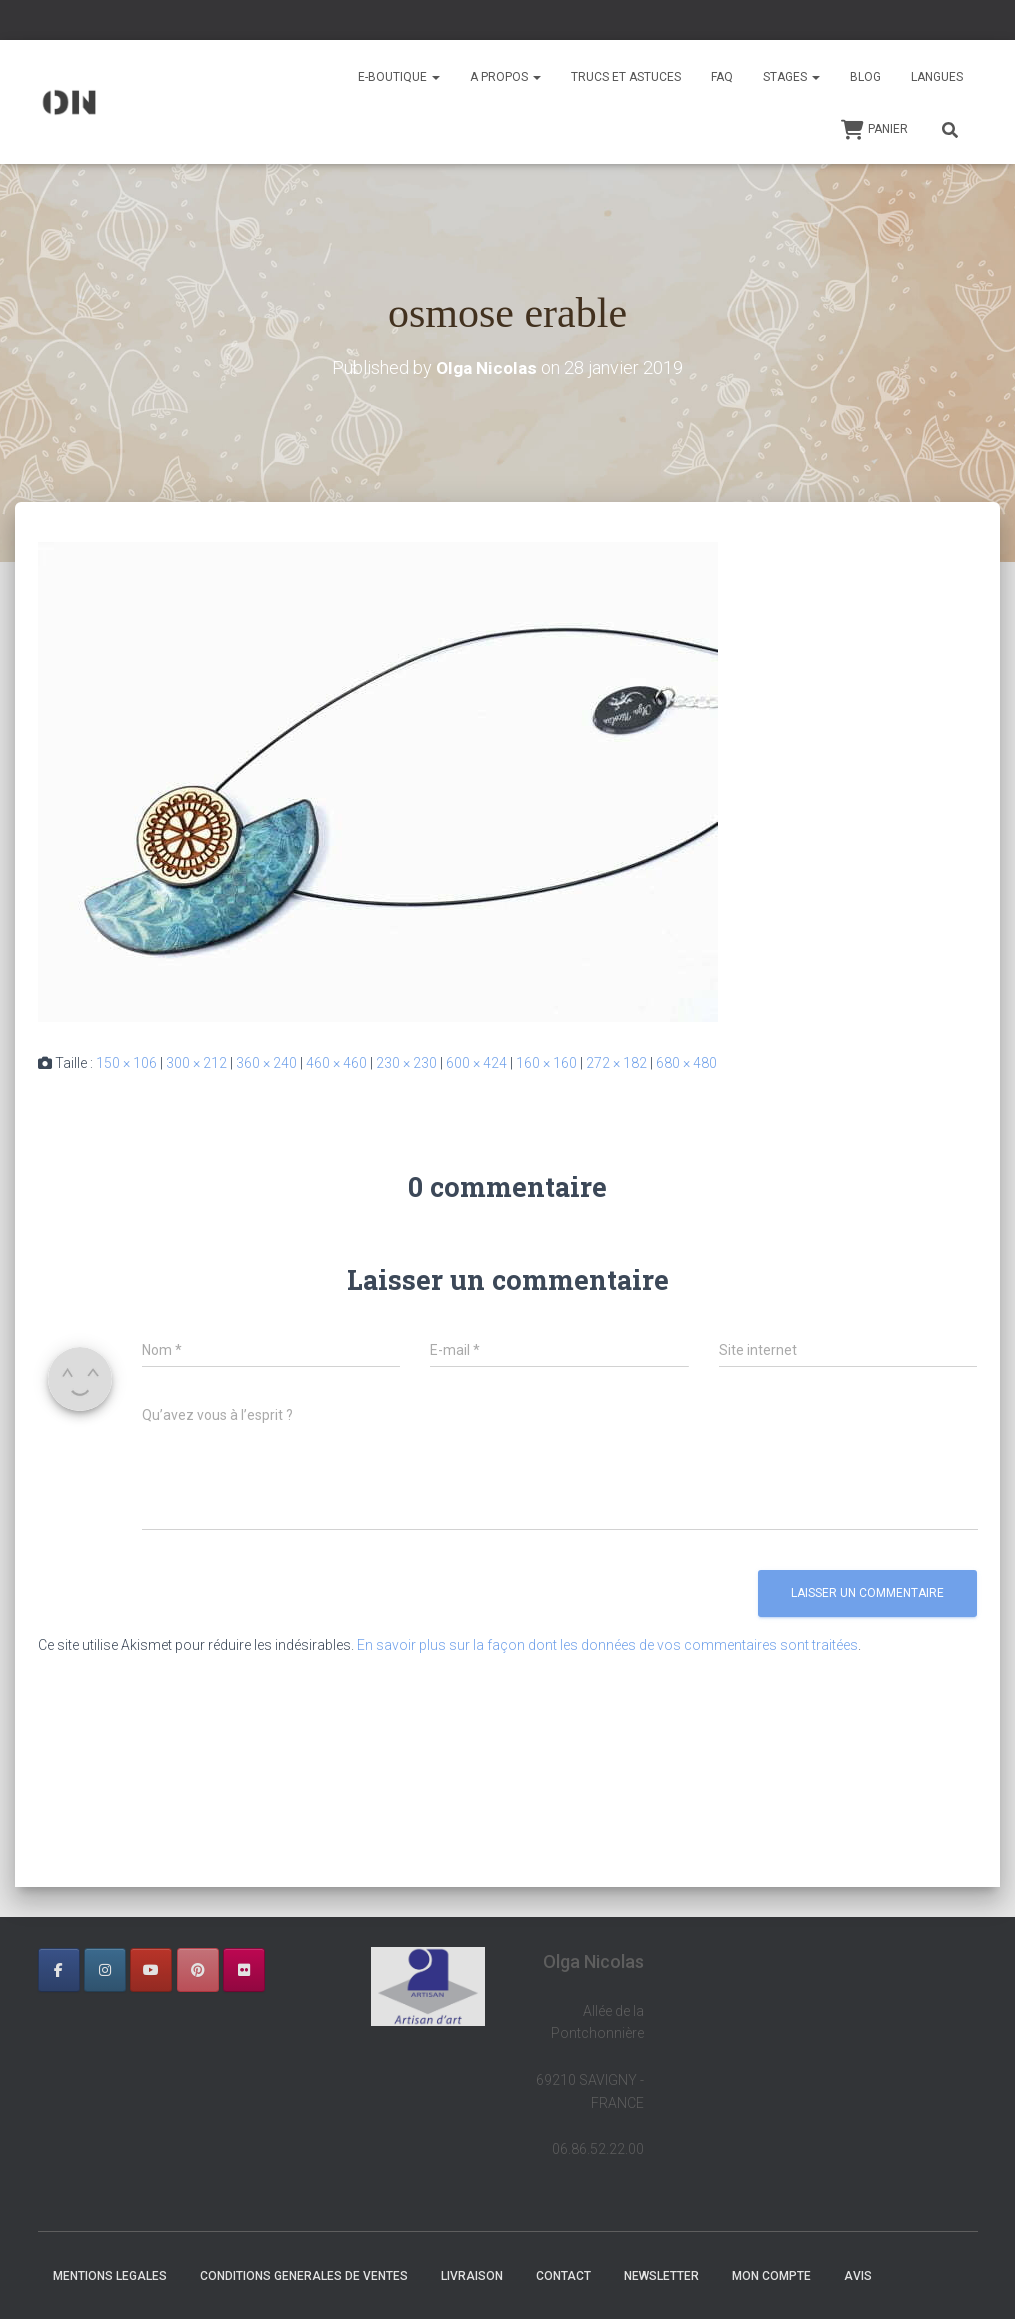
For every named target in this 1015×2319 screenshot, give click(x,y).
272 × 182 (616, 1063)
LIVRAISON (472, 2276)
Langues (937, 77)
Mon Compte (771, 2276)
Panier (874, 130)
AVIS (858, 2276)
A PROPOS (505, 77)
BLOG (865, 77)
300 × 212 (196, 1063)
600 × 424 (476, 1063)
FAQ (722, 77)
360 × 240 (266, 1063)
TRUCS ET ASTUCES (626, 77)
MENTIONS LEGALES (110, 2276)
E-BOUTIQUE (399, 77)
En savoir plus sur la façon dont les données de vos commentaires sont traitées (607, 1645)
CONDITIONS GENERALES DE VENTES (304, 2276)
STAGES (791, 77)
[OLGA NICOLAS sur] (59, 2009)
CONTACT (563, 2276)
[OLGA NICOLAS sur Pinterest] (198, 1970)
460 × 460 (336, 1063)
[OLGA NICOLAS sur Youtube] (151, 1970)
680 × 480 (686, 1063)
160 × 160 (546, 1063)
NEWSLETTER (661, 2276)
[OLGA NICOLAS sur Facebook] (59, 1970)
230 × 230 (406, 1063)
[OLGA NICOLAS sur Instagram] (105, 1970)
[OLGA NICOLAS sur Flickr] (244, 1970)
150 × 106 (126, 1063)
